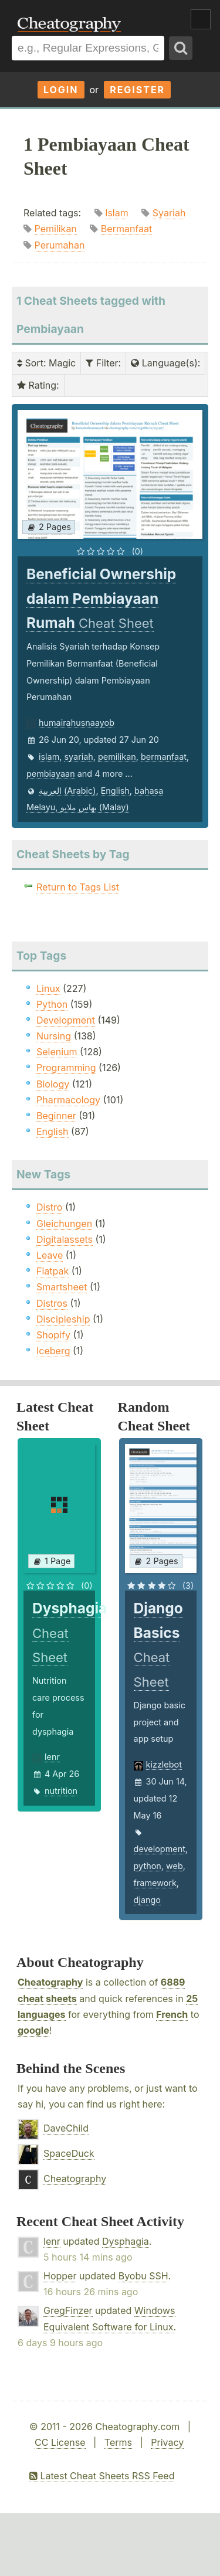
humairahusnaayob (76, 723)
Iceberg (53, 1351)
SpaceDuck (68, 2153)
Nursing (53, 1036)
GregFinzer (68, 2310)
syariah (78, 757)
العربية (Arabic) (67, 791)
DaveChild (66, 2128)
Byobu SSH (143, 2276)
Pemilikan (56, 229)
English (115, 791)
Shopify (53, 1335)
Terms (118, 2442)
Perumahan (60, 245)
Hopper (59, 2276)
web (174, 1866)
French (172, 2014)
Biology (52, 1084)
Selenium (56, 1052)
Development (65, 1020)
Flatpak (52, 1271)
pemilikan (117, 757)
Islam (116, 213)
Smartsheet (61, 1287)
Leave (49, 1255)
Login (61, 90)
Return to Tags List (77, 887)
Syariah (169, 213)
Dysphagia (125, 2241)
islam (49, 757)
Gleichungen (64, 1223)
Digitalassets (64, 1239)
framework (155, 1883)
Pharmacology (68, 1100)
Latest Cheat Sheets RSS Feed (101, 2476)
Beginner (56, 1116)
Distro (49, 1207)
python (147, 1866)
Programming (66, 1067)
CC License (60, 2442)
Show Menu (201, 19)
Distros (51, 1303)
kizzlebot (164, 1764)
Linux (48, 988)
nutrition (61, 1791)
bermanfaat (164, 757)
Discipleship (63, 1319)
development (159, 1849)
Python (51, 1004)
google (33, 2030)
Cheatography (50, 1982)
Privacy (167, 2442)
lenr (52, 1757)
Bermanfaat (126, 229)
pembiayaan (50, 774)
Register (137, 90)
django (147, 1900)
